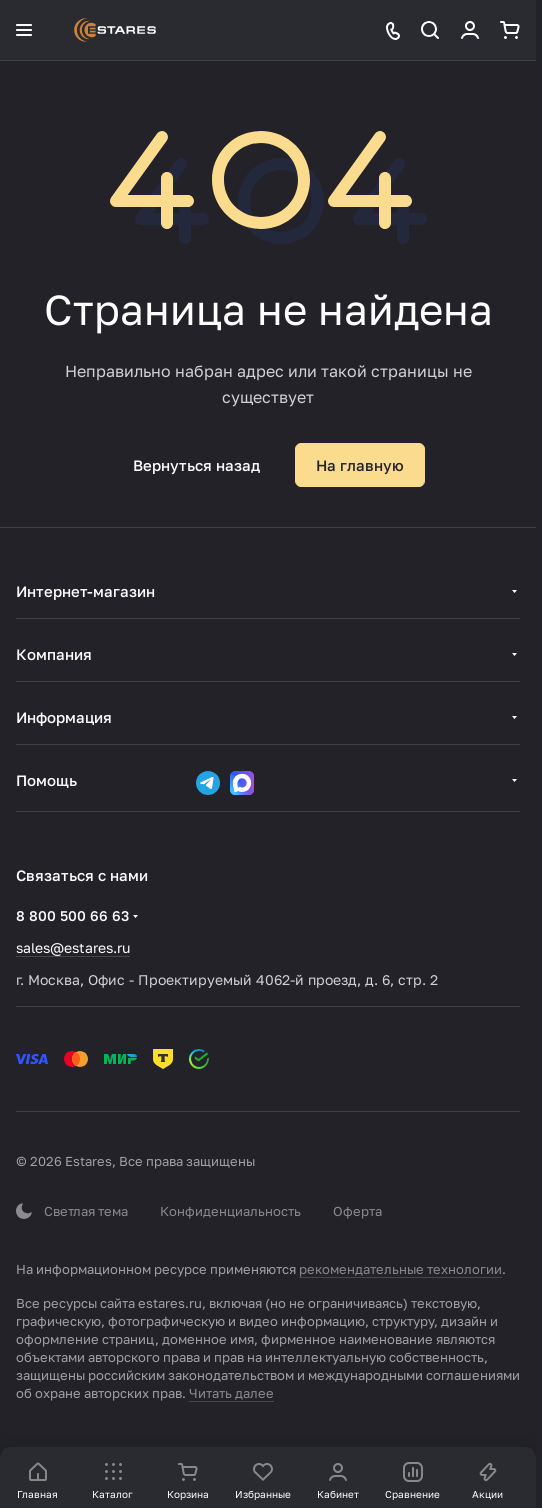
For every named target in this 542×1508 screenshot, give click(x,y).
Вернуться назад (196, 465)
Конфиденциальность (230, 1211)
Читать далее (231, 1393)
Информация (64, 717)
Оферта (357, 1211)
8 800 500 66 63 (72, 915)
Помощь (46, 780)
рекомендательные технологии (400, 1269)
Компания (54, 654)
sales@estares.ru (73, 947)
